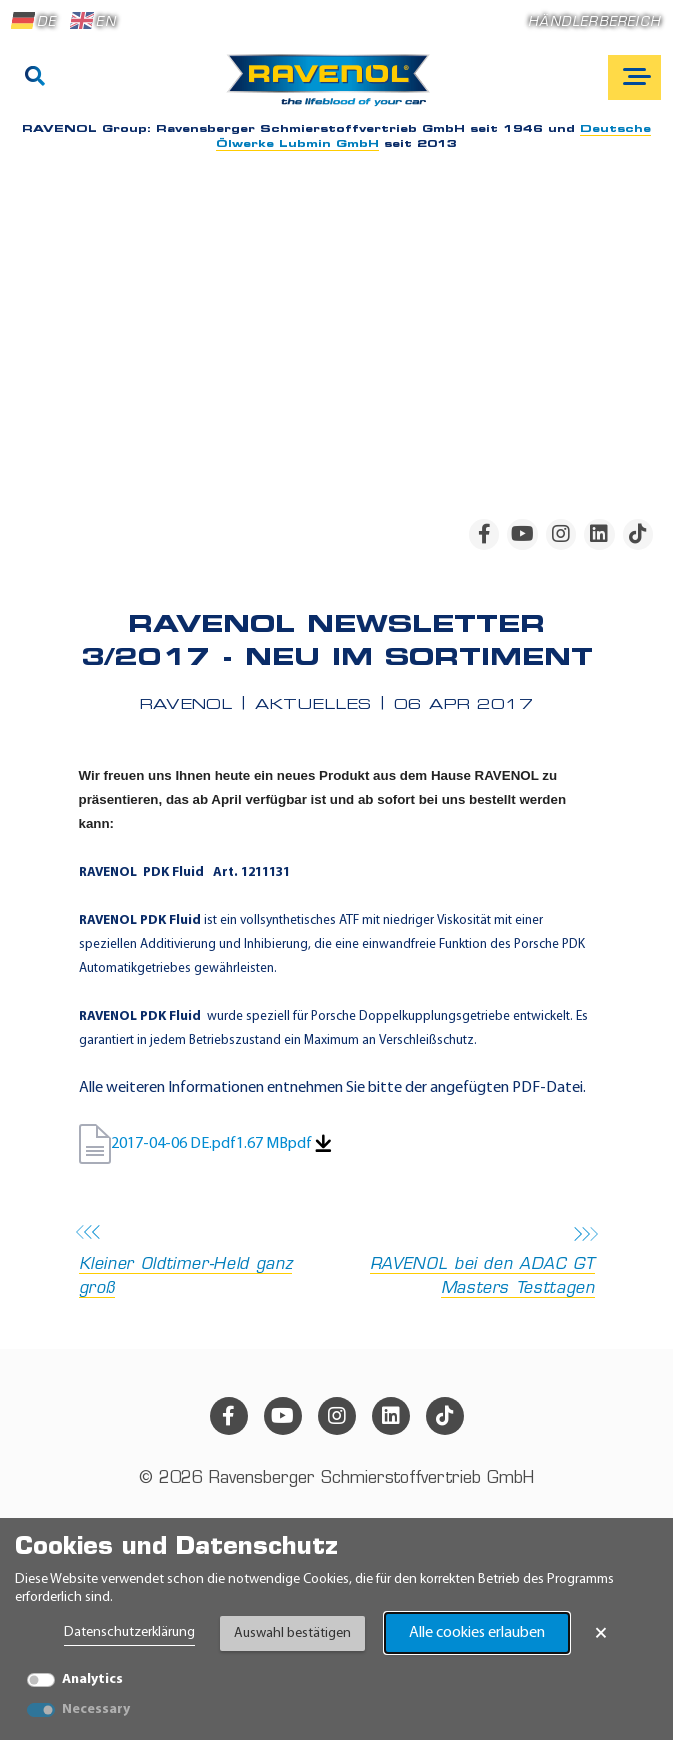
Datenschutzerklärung (129, 1632)
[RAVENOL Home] (333, 88)
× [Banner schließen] (601, 1633)
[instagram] (561, 534)
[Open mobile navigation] (634, 77)
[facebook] (484, 534)
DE (34, 21)
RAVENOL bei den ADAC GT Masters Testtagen (472, 1262)
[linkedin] (599, 534)
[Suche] (35, 78)
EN (93, 21)
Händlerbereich (594, 22)
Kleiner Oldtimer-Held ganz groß (202, 1262)
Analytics (92, 1679)
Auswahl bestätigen (292, 1633)
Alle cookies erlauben (477, 1633)
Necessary (96, 1709)
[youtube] (522, 534)
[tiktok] (638, 534)
